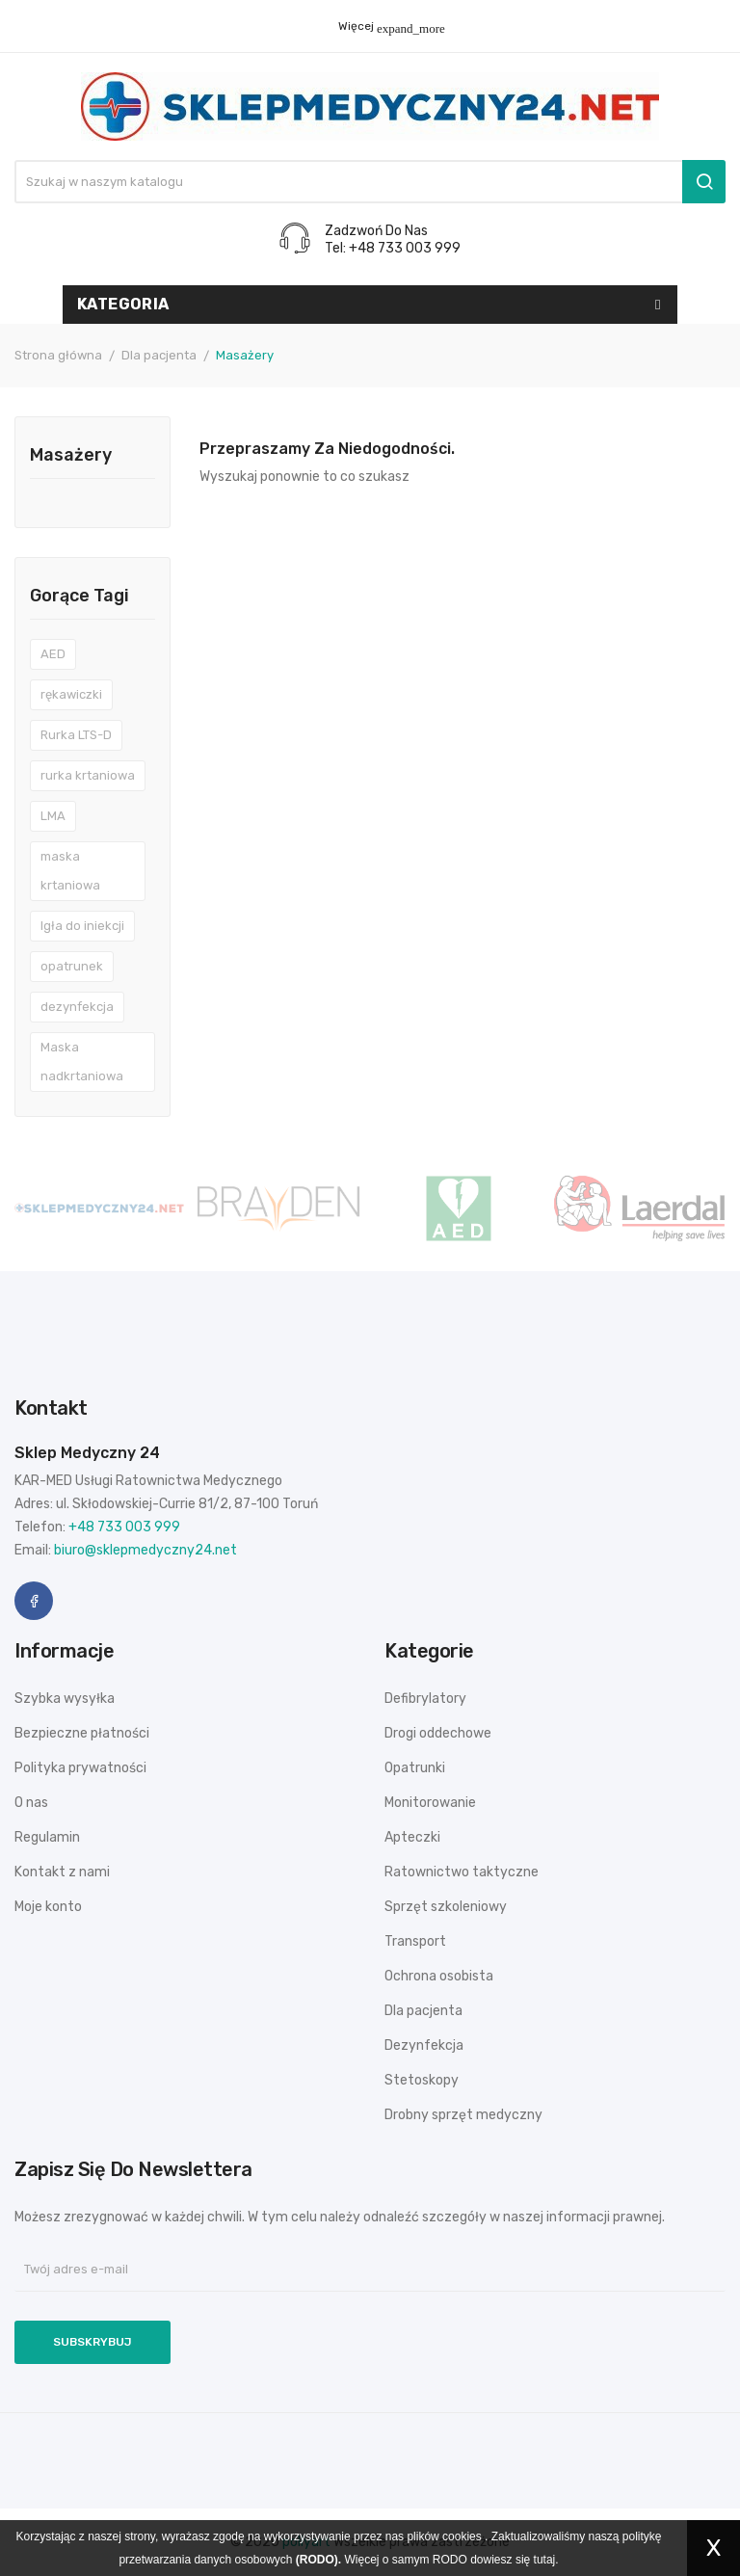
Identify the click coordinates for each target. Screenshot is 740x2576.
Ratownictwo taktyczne (461, 1872)
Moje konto (48, 1907)
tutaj (545, 2559)
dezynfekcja (77, 1006)
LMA (53, 816)
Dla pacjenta (423, 2011)
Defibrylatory (425, 1698)
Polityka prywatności (80, 1768)
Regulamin (47, 1837)
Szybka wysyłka (64, 1698)
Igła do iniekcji (82, 925)
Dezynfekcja (423, 2045)
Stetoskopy (421, 2080)
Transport (415, 1941)
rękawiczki (71, 694)
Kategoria (123, 304)
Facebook (33, 1600)
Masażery (71, 455)
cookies (462, 2536)
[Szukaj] (370, 181)
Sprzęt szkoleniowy (445, 1907)
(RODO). (318, 2559)
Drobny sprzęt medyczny (463, 2115)
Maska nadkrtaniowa (81, 1061)
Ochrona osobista (438, 1976)
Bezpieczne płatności (81, 1733)
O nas (31, 1802)
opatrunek (71, 966)
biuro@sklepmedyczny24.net (145, 1550)
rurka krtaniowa (87, 775)
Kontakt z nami (62, 1872)
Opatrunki (414, 1768)
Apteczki (412, 1837)
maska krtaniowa (70, 870)
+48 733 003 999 (124, 1527)
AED (53, 654)
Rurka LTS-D (76, 735)
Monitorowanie (430, 1802)
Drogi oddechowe (437, 1733)
